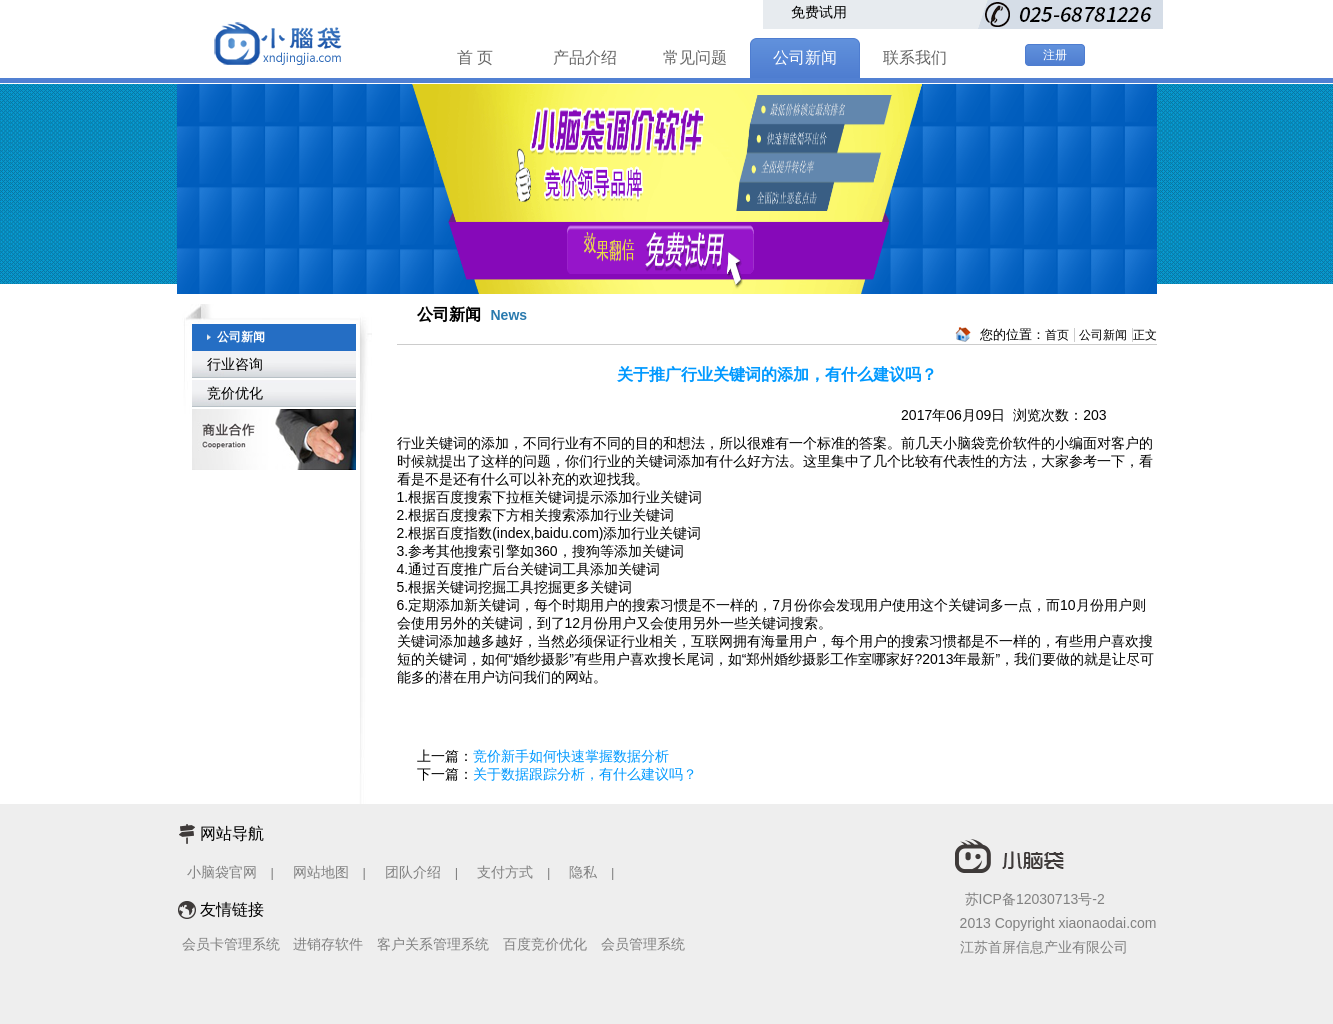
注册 (1055, 55)
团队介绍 (413, 872)
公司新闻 (805, 57)
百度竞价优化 (545, 944)
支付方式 (505, 872)
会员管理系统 (643, 944)
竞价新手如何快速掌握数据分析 (571, 756)
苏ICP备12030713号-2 (1035, 899)
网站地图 (321, 872)
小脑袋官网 (222, 872)
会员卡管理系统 (231, 944)
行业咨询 (235, 364)
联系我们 (915, 57)
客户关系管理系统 (433, 944)
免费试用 (819, 12)
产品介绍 (585, 57)
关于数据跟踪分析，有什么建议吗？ (585, 774)
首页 (1057, 335)
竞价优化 (235, 393)
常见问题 (695, 57)
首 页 (475, 57)
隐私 (585, 872)
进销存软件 (328, 944)
